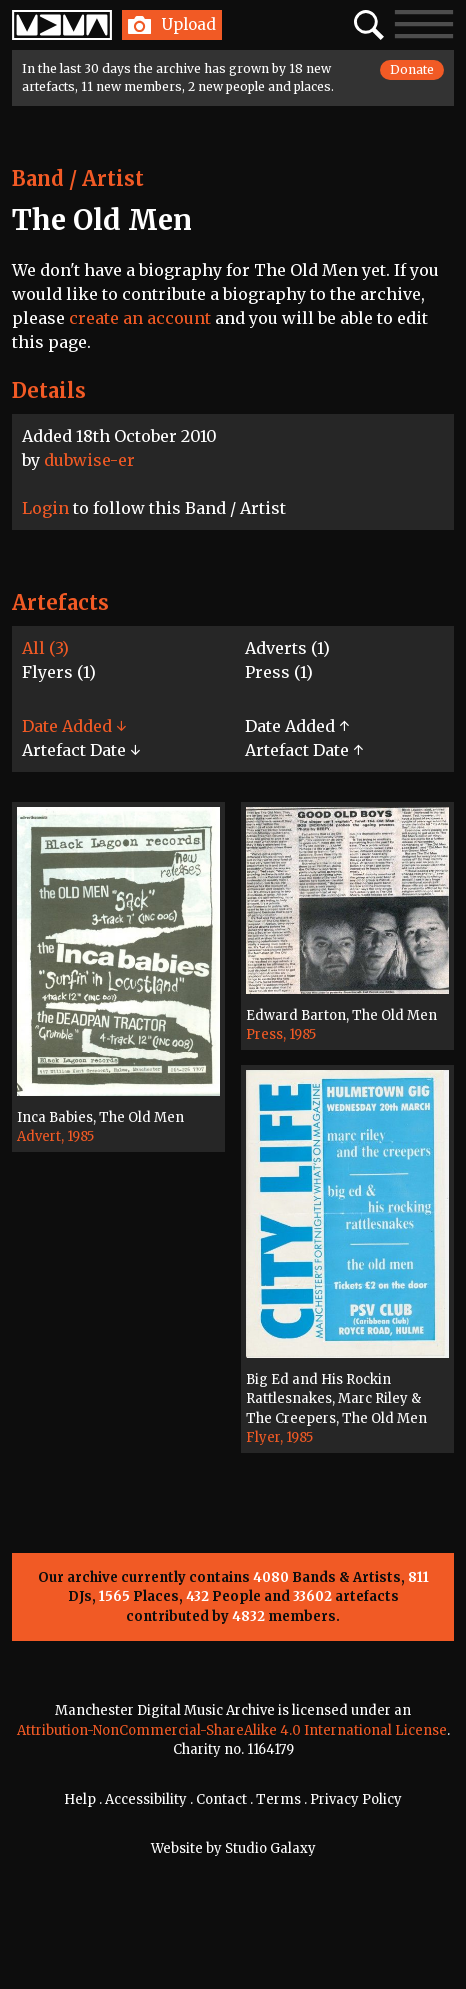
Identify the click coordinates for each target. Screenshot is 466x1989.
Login (45, 508)
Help (80, 1799)
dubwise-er (89, 460)
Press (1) (279, 672)
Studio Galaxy (270, 1848)
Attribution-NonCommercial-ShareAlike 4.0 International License (232, 1730)
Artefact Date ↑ (304, 750)
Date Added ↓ (74, 726)
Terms (278, 1799)
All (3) (45, 648)
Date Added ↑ (297, 726)
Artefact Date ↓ (81, 750)
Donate (412, 69)
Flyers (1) (59, 672)
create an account (140, 318)
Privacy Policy (356, 1799)
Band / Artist (78, 178)
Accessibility (146, 1799)
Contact (221, 1799)
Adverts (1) (287, 648)
